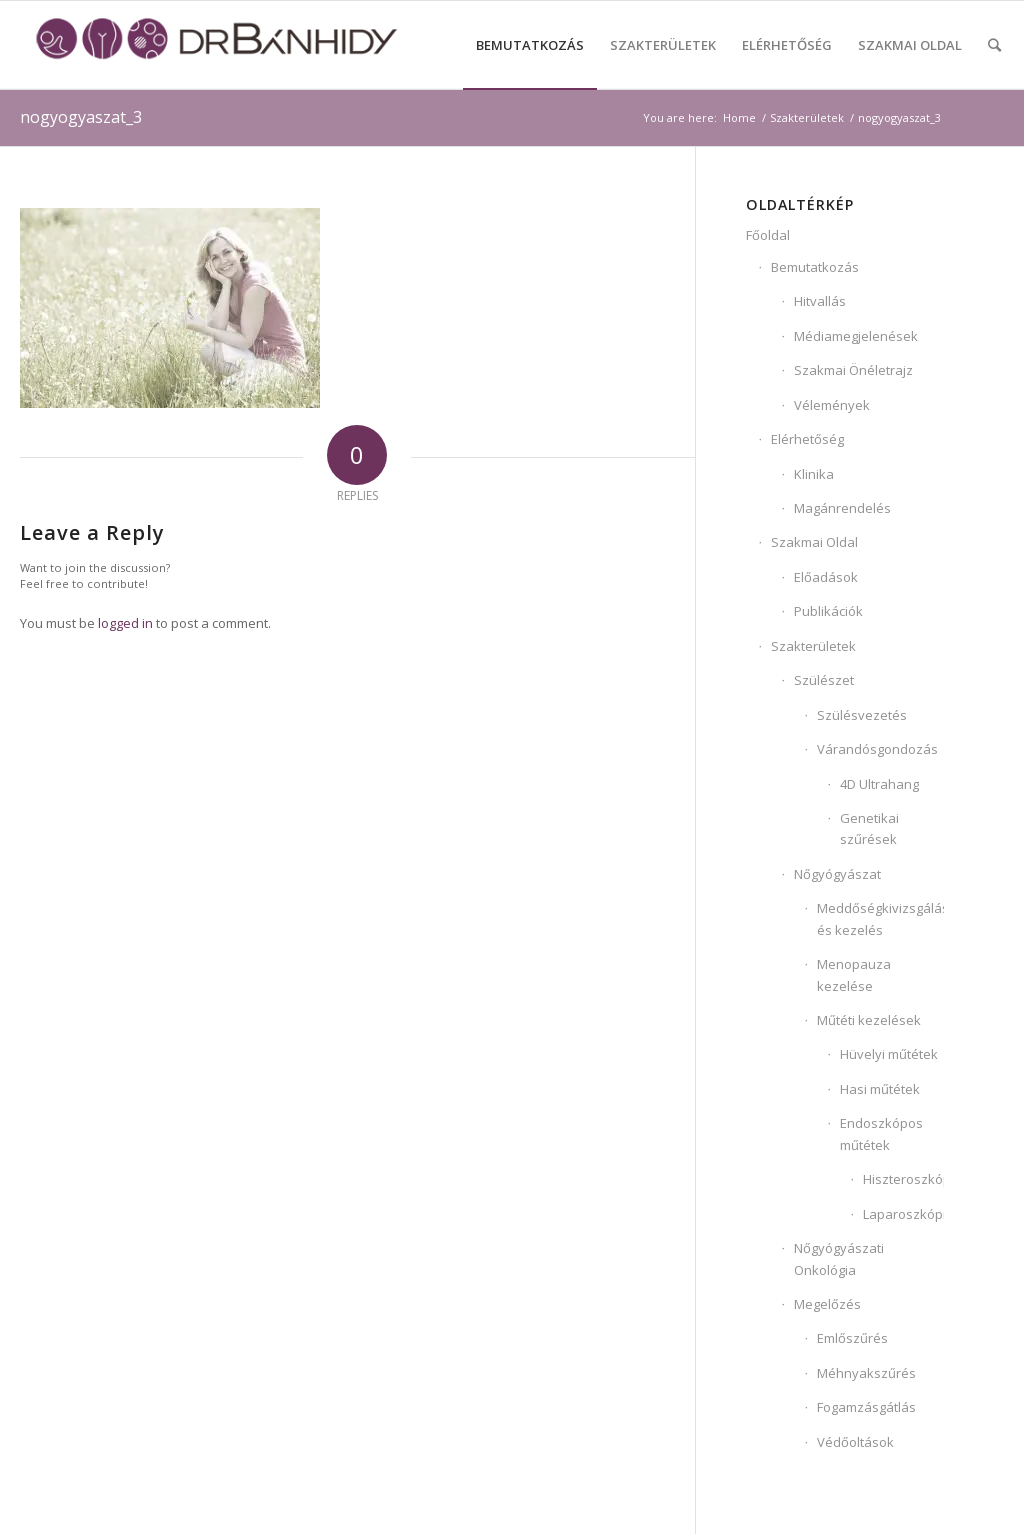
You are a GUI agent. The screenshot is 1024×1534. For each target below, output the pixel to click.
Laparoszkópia (903, 1214)
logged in (125, 623)
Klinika (814, 474)
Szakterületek (813, 646)
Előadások (826, 577)
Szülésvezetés (862, 715)
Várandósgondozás (877, 749)
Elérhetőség (807, 439)
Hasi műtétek (880, 1089)
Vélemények (832, 405)
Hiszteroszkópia (903, 1179)
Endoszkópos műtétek (881, 1133)
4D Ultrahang (879, 784)
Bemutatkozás (815, 267)
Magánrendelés (842, 508)
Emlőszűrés (852, 1338)
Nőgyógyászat (837, 874)
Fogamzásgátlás (866, 1407)
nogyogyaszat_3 (81, 117)
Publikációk (828, 611)
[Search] (994, 45)
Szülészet (824, 680)
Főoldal (768, 235)
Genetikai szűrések (869, 828)
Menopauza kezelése (854, 974)
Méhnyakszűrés (866, 1373)
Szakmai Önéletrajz (853, 370)
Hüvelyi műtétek (889, 1054)
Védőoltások (855, 1442)
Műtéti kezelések (869, 1020)
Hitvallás (820, 301)
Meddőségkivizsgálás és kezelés (880, 918)
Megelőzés (827, 1304)
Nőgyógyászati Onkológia (839, 1258)
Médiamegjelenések (856, 336)
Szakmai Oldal (814, 542)
